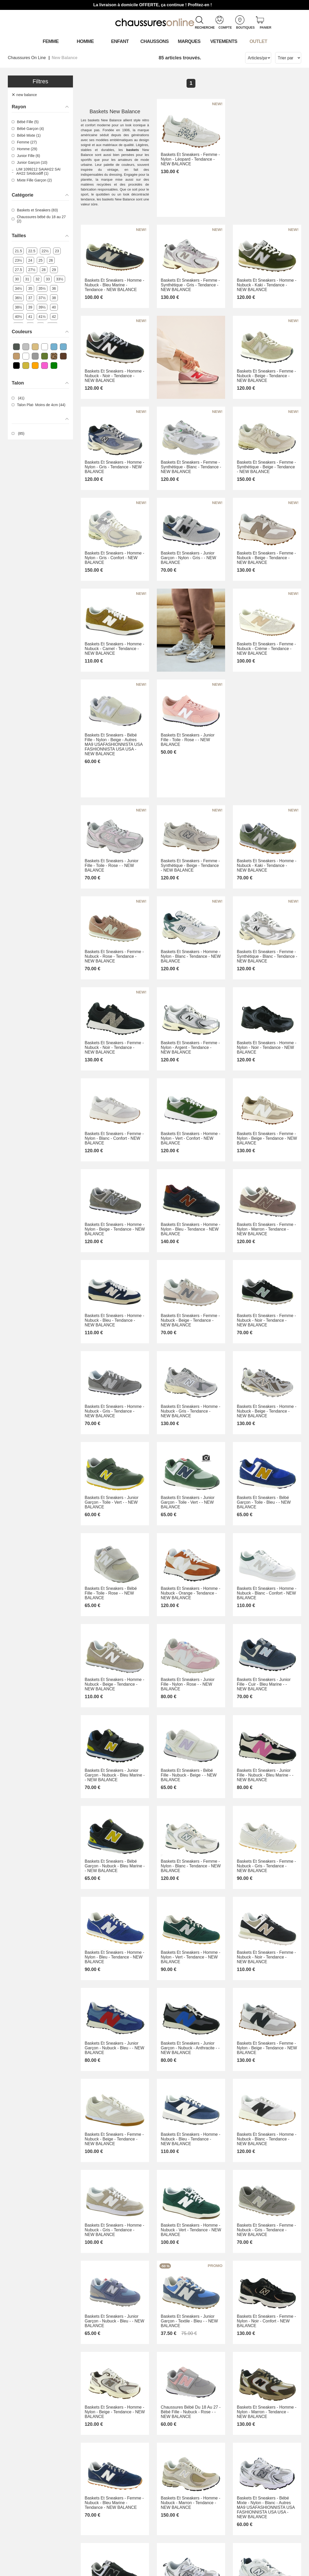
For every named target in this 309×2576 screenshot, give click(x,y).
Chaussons (154, 41)
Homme (85, 41)
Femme (51, 41)
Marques (189, 41)
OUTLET (258, 41)
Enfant (120, 41)
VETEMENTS (223, 41)
